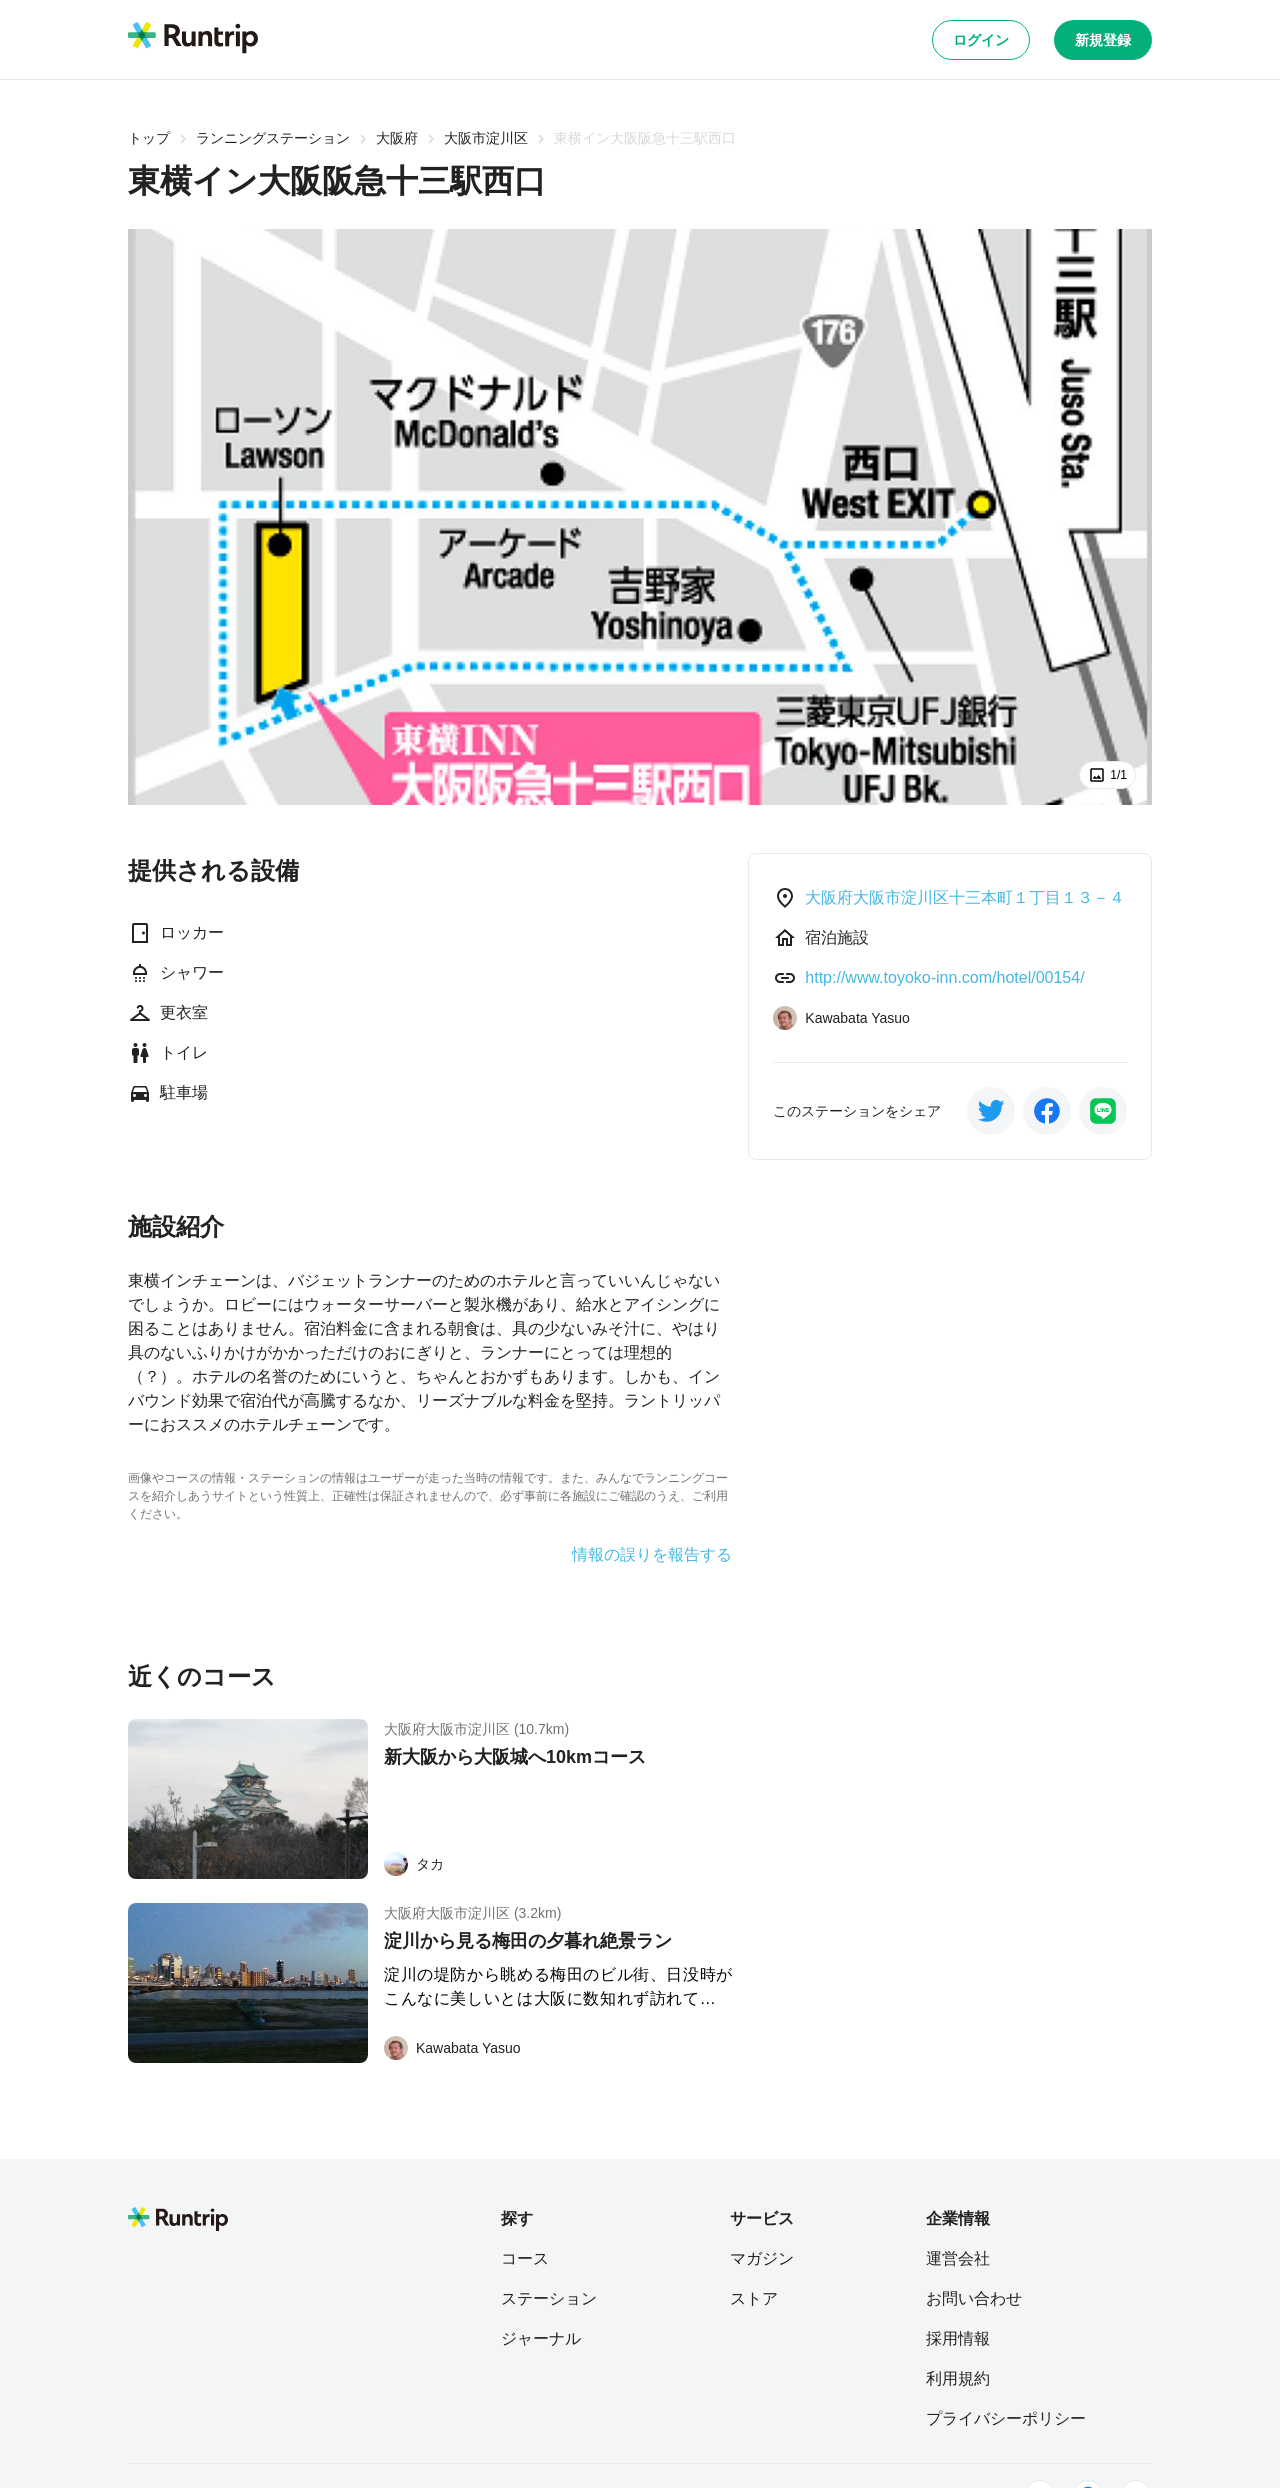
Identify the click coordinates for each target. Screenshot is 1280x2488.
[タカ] (414, 1864)
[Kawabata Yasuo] (452, 2048)
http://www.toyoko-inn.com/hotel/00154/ (944, 977)
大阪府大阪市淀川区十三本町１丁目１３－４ (965, 897)
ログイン (981, 40)
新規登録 (1103, 40)
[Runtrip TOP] (193, 39)
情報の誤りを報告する (652, 1555)
